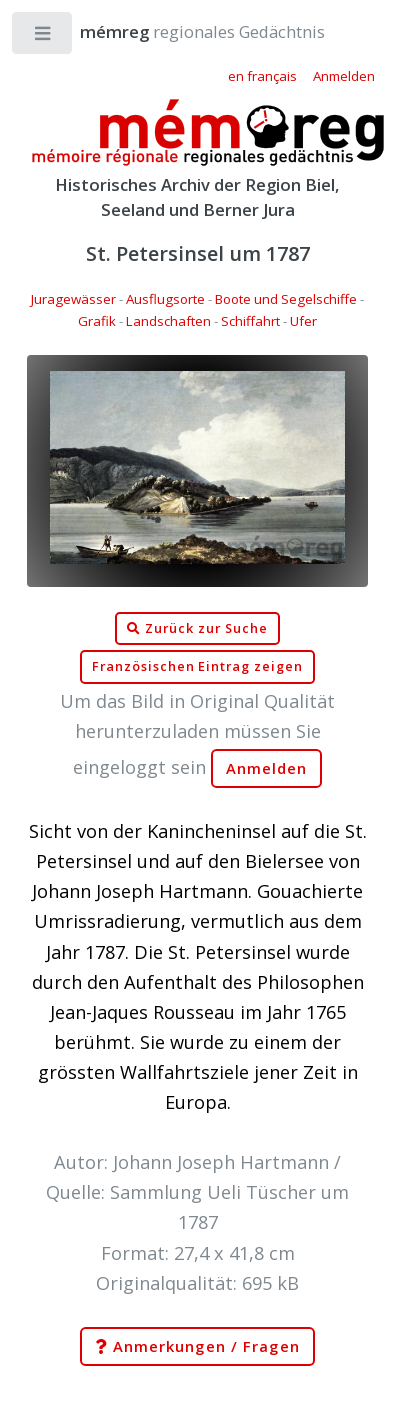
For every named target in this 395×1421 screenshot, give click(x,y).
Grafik (97, 321)
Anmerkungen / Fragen (197, 1347)
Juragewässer (73, 299)
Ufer (303, 321)
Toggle (43, 37)
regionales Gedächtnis (182, 31)
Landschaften (168, 321)
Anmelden (267, 768)
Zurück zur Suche (197, 629)
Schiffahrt (250, 321)
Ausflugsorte (165, 299)
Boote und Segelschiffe (286, 299)
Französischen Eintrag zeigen (197, 666)
